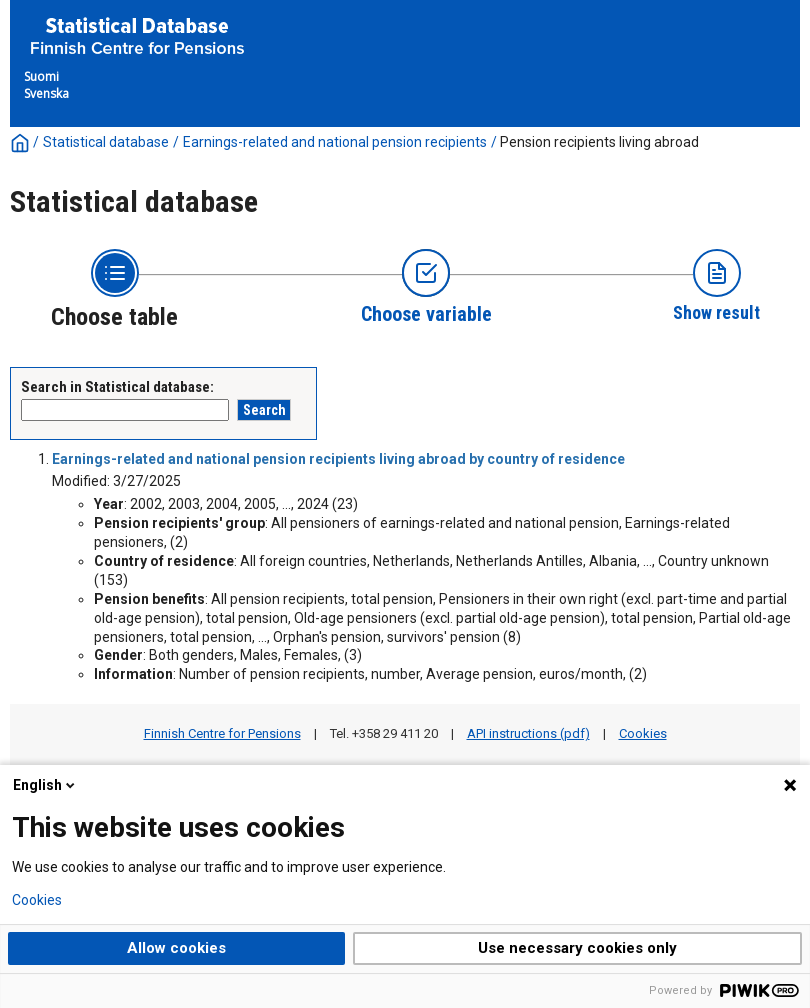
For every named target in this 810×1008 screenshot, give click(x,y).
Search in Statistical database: (117, 387)
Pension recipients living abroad (599, 142)
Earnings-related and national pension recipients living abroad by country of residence (338, 459)
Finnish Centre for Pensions (222, 733)
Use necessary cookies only (577, 948)
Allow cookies (176, 948)
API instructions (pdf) (528, 733)
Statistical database (106, 142)
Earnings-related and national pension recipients (335, 142)
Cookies (643, 733)
